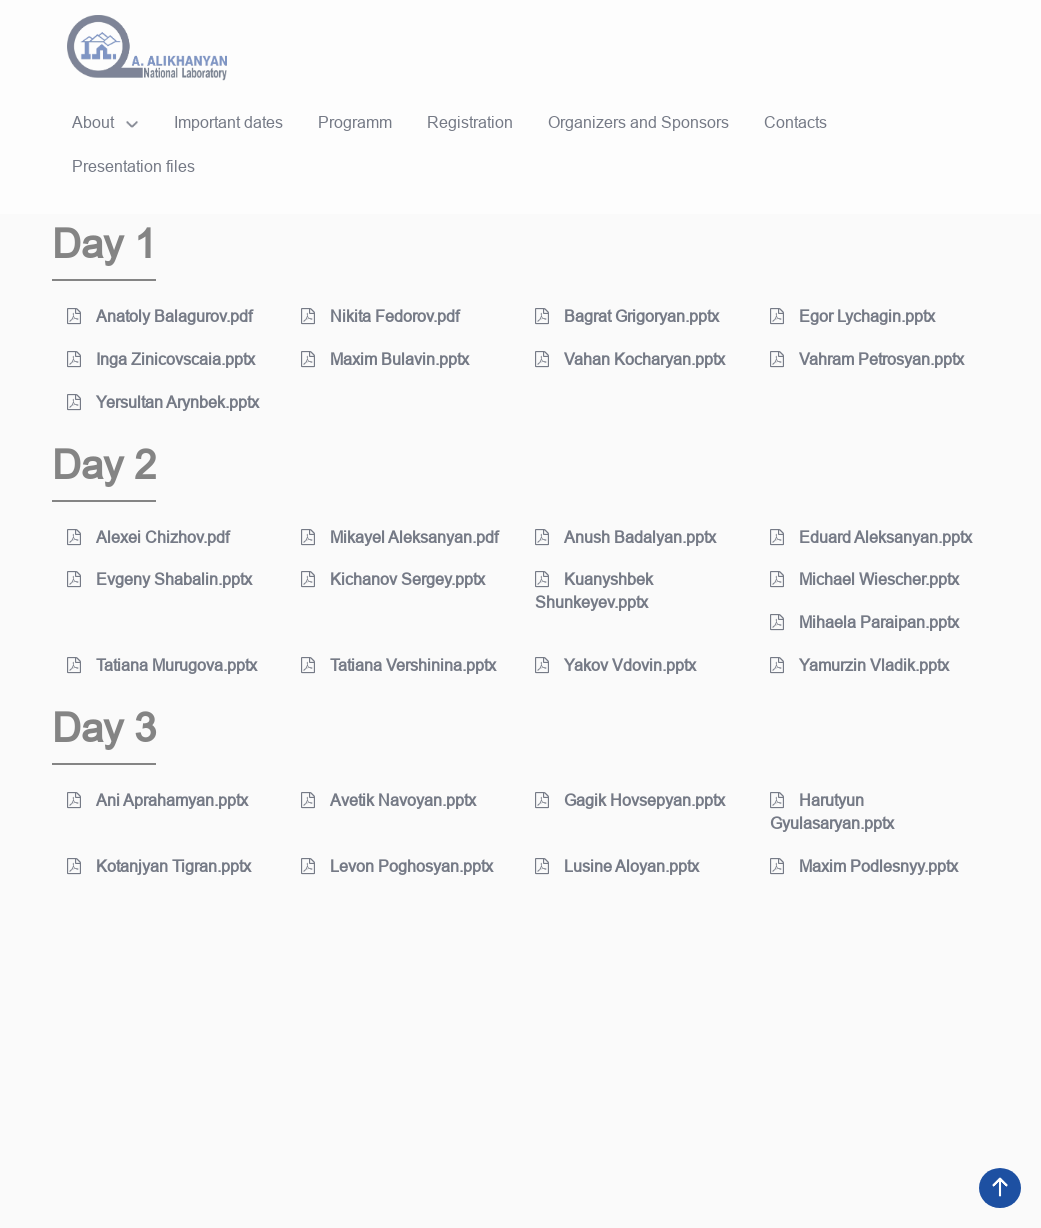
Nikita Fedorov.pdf (380, 316)
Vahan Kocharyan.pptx (630, 359)
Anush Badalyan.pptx (625, 537)
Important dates (228, 122)
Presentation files (133, 166)
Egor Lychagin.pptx (852, 316)
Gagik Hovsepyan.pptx (630, 800)
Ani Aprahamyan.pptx (157, 800)
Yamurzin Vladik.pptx (859, 665)
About (93, 122)
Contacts (795, 122)
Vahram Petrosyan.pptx (867, 359)
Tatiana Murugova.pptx (162, 665)
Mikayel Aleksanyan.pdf (399, 537)
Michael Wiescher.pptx (864, 579)
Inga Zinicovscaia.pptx (161, 359)
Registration (470, 122)
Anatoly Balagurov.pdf (159, 316)
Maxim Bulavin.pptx (385, 359)
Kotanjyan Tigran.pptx (159, 866)
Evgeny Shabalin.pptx (159, 579)
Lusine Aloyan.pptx (617, 866)
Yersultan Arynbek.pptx (163, 402)
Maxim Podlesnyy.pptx (864, 866)
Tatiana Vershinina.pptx (398, 665)
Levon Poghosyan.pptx (397, 866)
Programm (355, 122)
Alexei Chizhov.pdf (148, 537)
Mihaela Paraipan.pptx (864, 622)
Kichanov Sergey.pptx (393, 579)
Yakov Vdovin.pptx (615, 665)
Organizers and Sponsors (638, 122)
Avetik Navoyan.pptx (388, 800)
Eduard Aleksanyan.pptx (871, 537)
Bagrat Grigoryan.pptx (627, 316)
